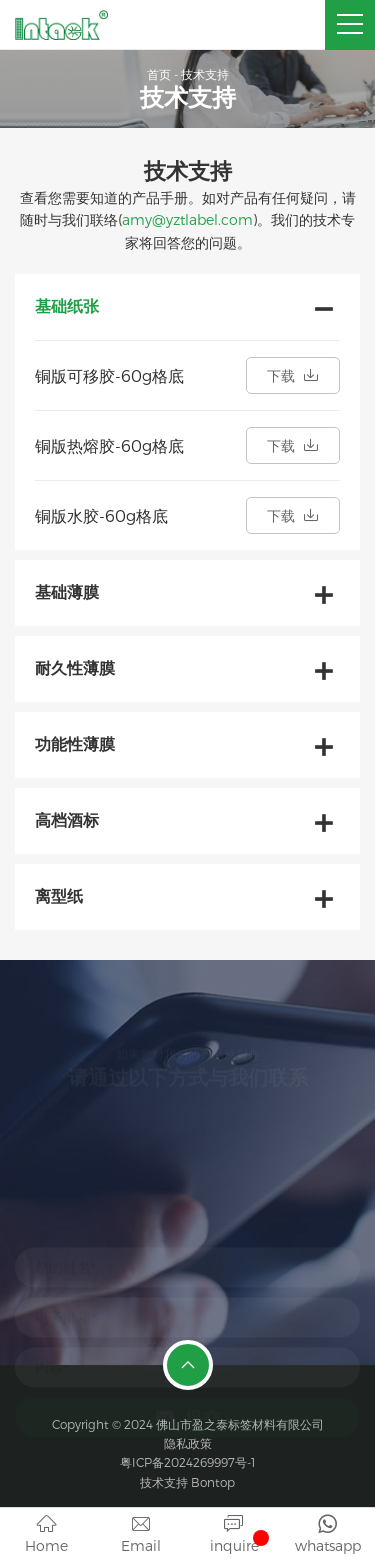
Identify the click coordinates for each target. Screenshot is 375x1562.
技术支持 (205, 74)
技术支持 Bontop (187, 1482)
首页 (159, 74)
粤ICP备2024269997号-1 (187, 1462)
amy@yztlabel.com (187, 219)
